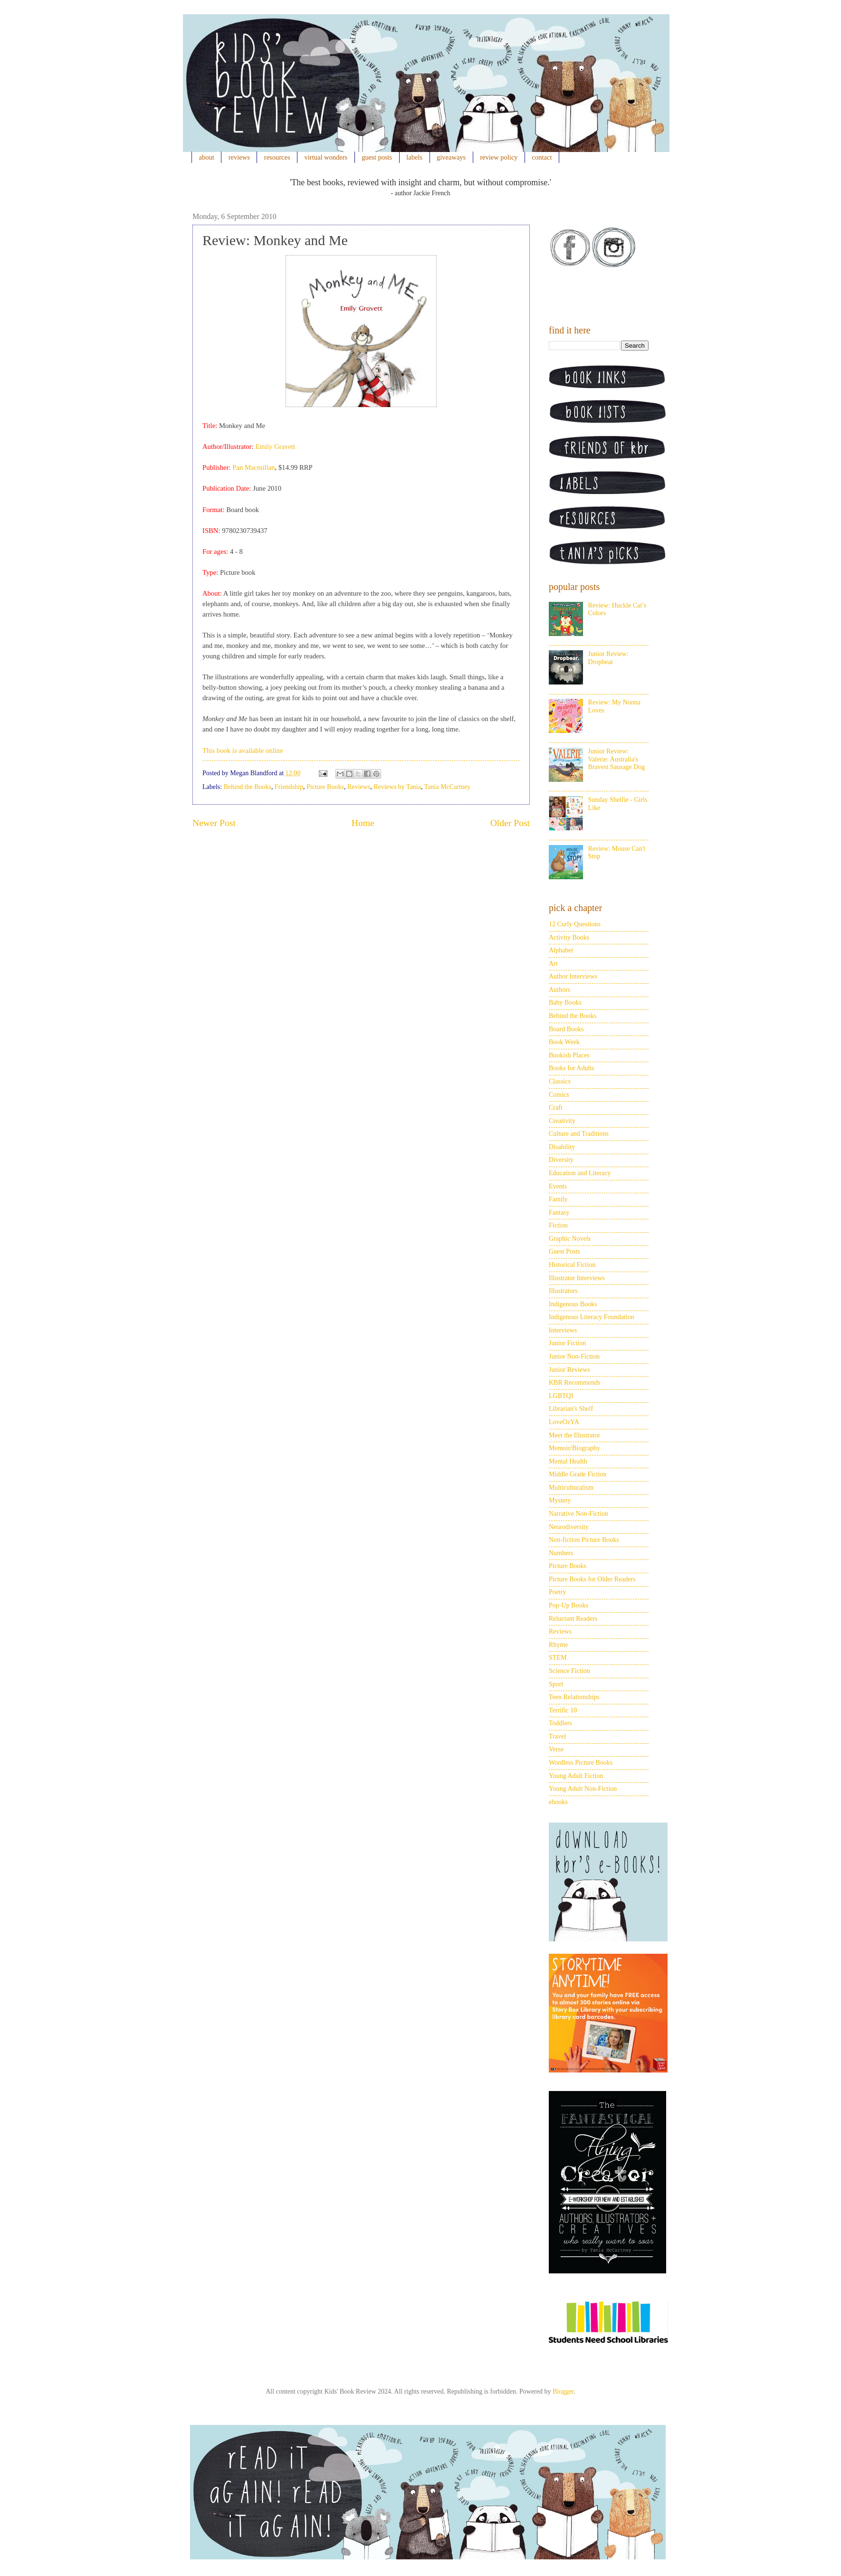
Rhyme (558, 1644)
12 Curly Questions (575, 924)
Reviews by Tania (397, 786)
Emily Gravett (275, 446)
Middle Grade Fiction (577, 1474)
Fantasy (559, 1212)
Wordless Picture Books (580, 1762)
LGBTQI (561, 1395)
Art (553, 963)
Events (558, 1186)
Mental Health (568, 1461)
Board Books (566, 1029)
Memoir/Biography (574, 1448)
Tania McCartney (447, 786)
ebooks (558, 1802)
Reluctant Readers (573, 1618)
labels (414, 157)
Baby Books (565, 1002)
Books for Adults (571, 1068)
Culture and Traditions (579, 1133)
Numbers (561, 1553)
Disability (562, 1146)
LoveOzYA (564, 1422)
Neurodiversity (569, 1526)
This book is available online (242, 750)
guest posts (377, 157)
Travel (557, 1736)
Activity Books (569, 937)
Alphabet (561, 950)
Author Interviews (573, 976)
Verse (556, 1749)
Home (363, 823)
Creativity (562, 1120)
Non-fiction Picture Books (584, 1539)
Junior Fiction (567, 1343)
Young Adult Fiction (576, 1775)
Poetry (557, 1592)
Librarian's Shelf (571, 1408)
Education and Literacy (580, 1173)
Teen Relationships (574, 1697)
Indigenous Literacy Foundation (591, 1317)
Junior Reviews (569, 1369)
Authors (559, 989)
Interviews (563, 1330)
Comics (559, 1094)
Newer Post (214, 823)
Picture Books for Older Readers (592, 1579)
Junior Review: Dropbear (608, 657)
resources (277, 157)
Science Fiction (569, 1670)
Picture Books (325, 786)
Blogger (563, 2391)
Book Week (564, 1042)
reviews (239, 157)
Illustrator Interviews (577, 1278)
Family (558, 1199)
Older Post (510, 823)
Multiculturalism (571, 1487)
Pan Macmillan (253, 467)
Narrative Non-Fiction (578, 1513)
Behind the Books (247, 786)
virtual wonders (326, 157)
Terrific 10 (563, 1710)
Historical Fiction (572, 1264)
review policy (498, 157)
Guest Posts (564, 1251)
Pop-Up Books (568, 1605)
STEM (557, 1657)
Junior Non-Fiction (574, 1356)
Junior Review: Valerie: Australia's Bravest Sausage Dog (616, 759)
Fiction (558, 1225)
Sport (556, 1684)
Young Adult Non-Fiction (583, 1788)
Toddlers (560, 1723)
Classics (560, 1081)
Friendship (289, 786)
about (206, 157)
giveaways (451, 157)
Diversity (561, 1159)
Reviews (358, 786)
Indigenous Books (573, 1304)
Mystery (560, 1500)
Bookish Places (569, 1055)
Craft (556, 1107)
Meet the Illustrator (574, 1435)
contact (542, 157)
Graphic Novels (570, 1238)
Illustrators (563, 1290)
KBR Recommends (575, 1382)
